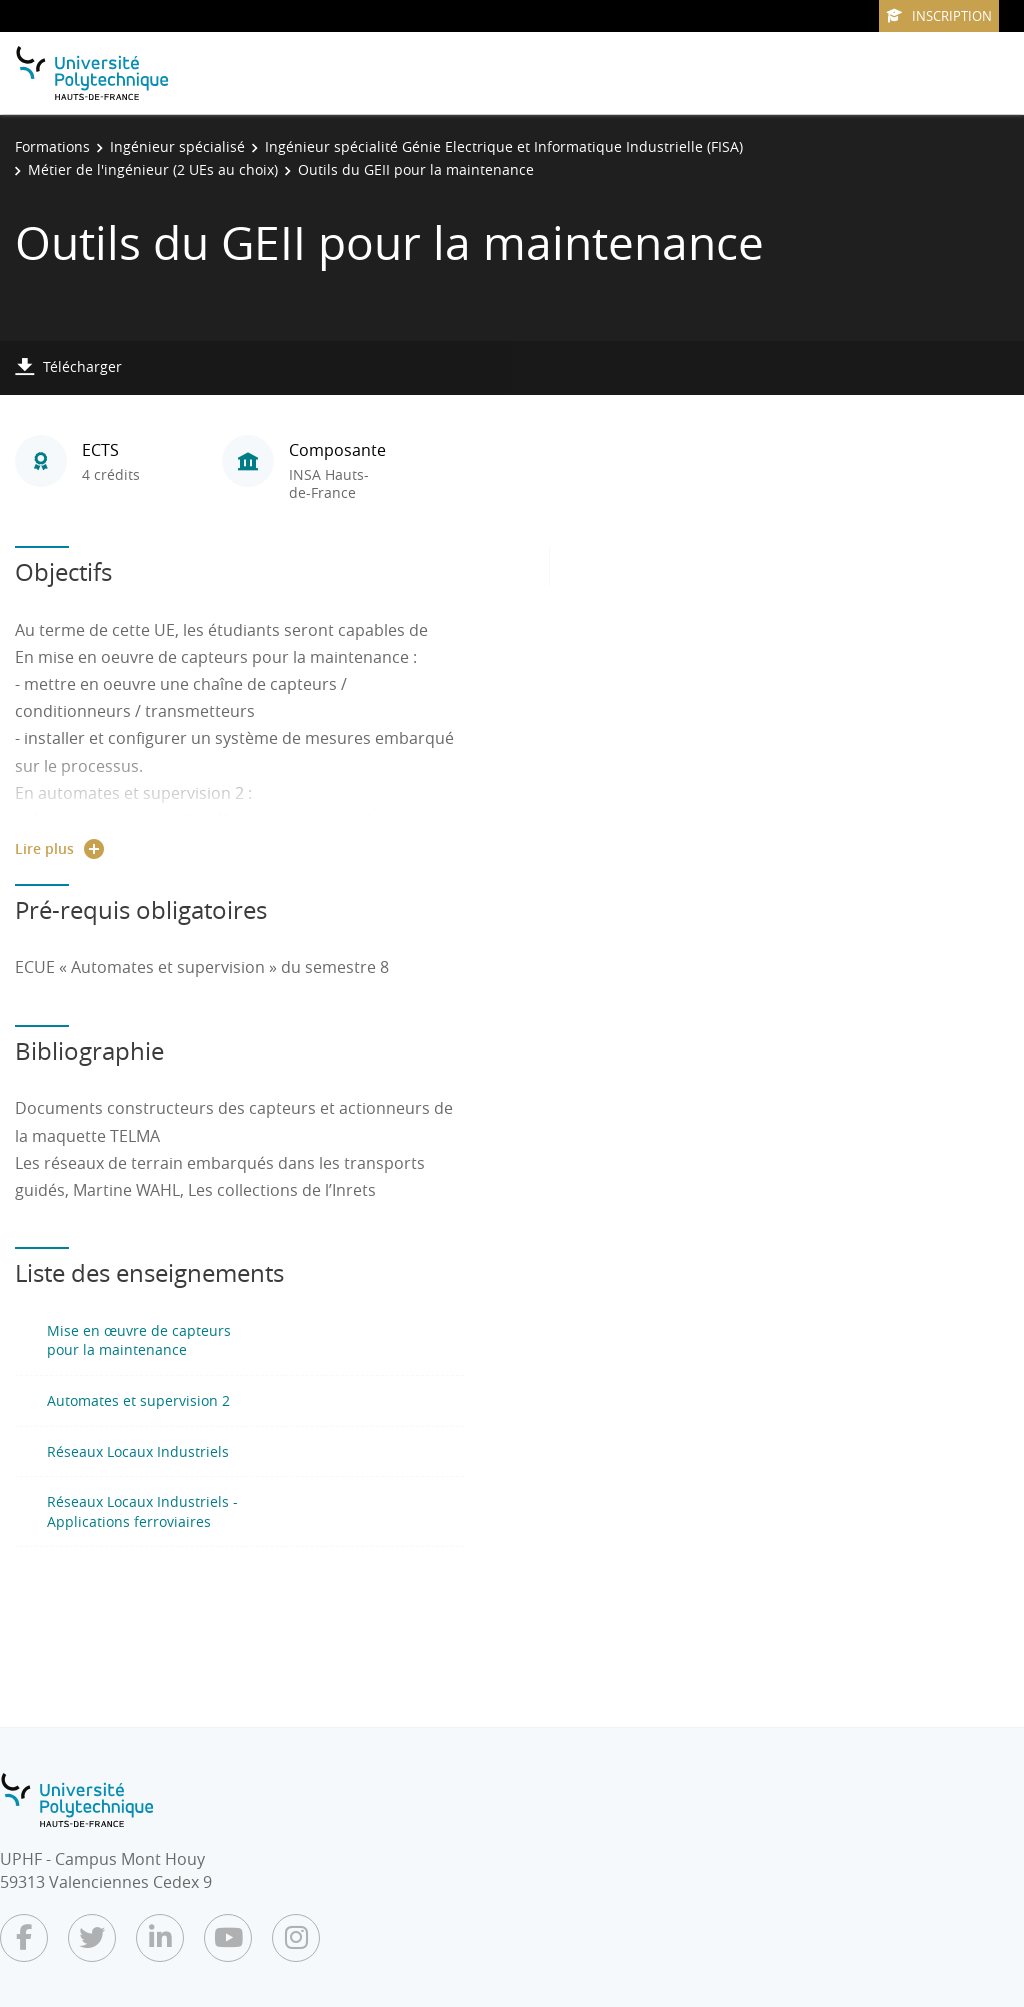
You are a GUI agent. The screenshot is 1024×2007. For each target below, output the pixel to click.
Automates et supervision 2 (138, 1400)
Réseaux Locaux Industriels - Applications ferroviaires (142, 1511)
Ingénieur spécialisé (177, 146)
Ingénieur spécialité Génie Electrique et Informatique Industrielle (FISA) (504, 146)
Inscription (939, 16)
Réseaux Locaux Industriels (138, 1451)
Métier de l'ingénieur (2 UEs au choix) (153, 169)
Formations (52, 146)
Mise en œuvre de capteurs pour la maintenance (139, 1340)
